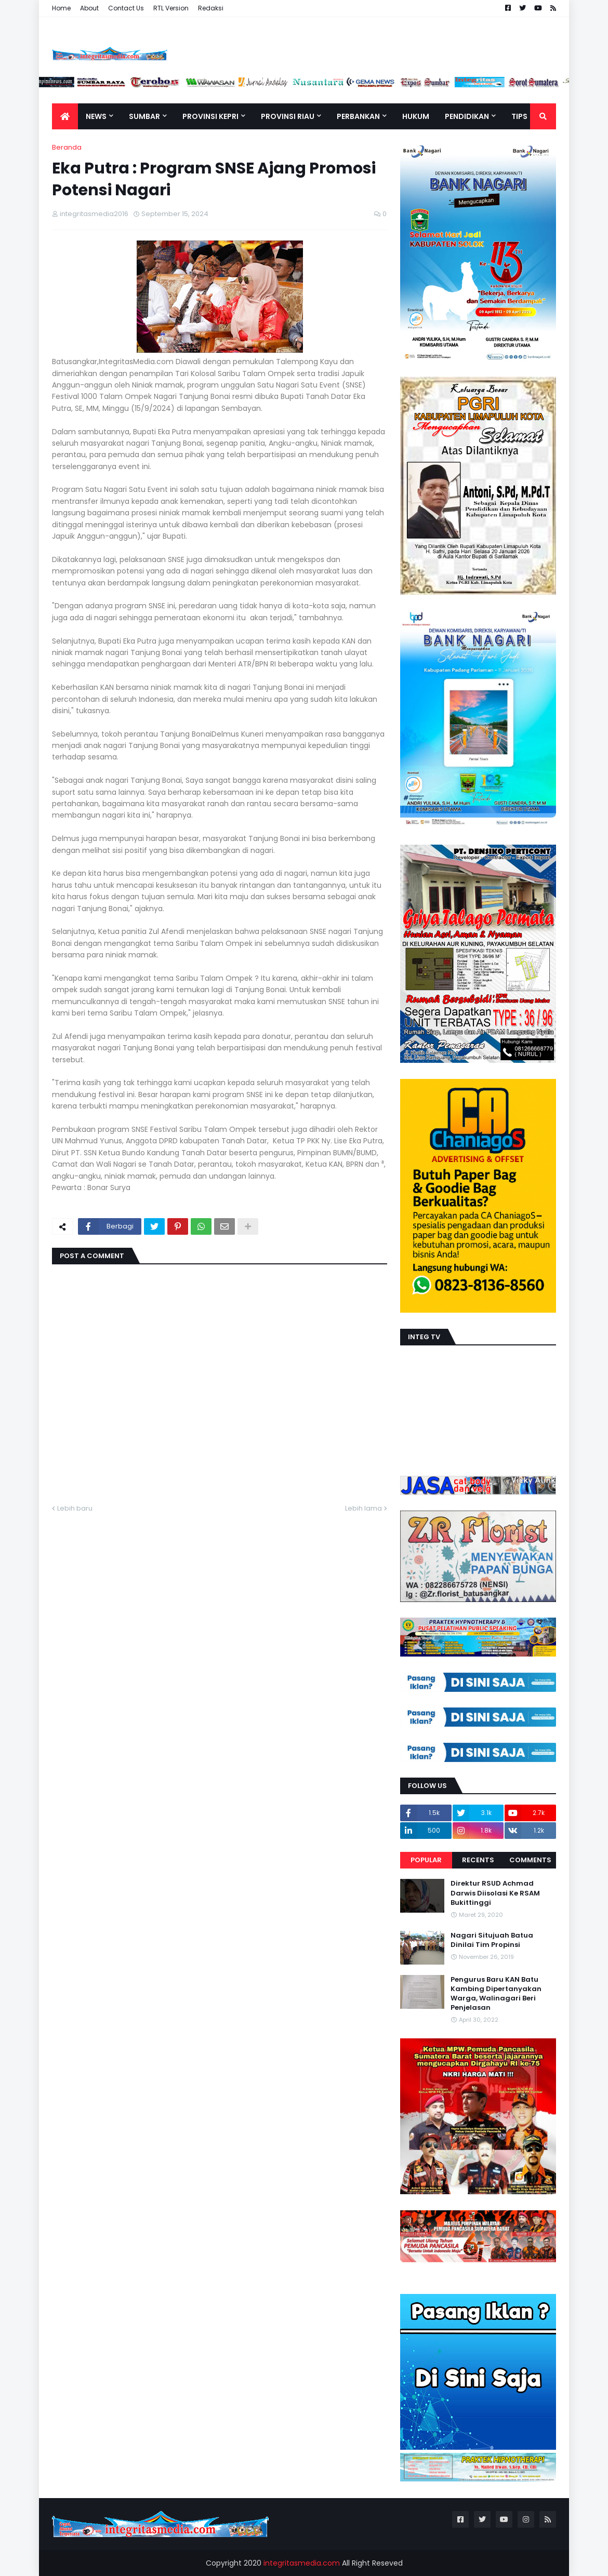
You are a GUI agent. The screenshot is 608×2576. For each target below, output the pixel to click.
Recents (478, 1860)
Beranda (67, 147)
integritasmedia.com (301, 2563)
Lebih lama (363, 1508)
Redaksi (210, 8)
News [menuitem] (96, 116)
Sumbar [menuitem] (144, 116)
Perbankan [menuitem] (358, 116)
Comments (530, 1860)
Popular (426, 1860)
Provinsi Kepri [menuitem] (210, 116)
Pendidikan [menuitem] (467, 116)
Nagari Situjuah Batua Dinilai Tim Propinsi (492, 1940)
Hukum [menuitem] (415, 116)
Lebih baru (74, 1508)
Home (61, 8)
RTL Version (171, 8)
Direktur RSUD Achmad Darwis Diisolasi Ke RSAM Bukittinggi (495, 1893)
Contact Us (126, 8)
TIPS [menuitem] (519, 116)
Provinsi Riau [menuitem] (287, 116)
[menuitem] (65, 116)
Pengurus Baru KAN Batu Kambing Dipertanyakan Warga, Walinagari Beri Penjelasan (496, 1994)
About (89, 8)
